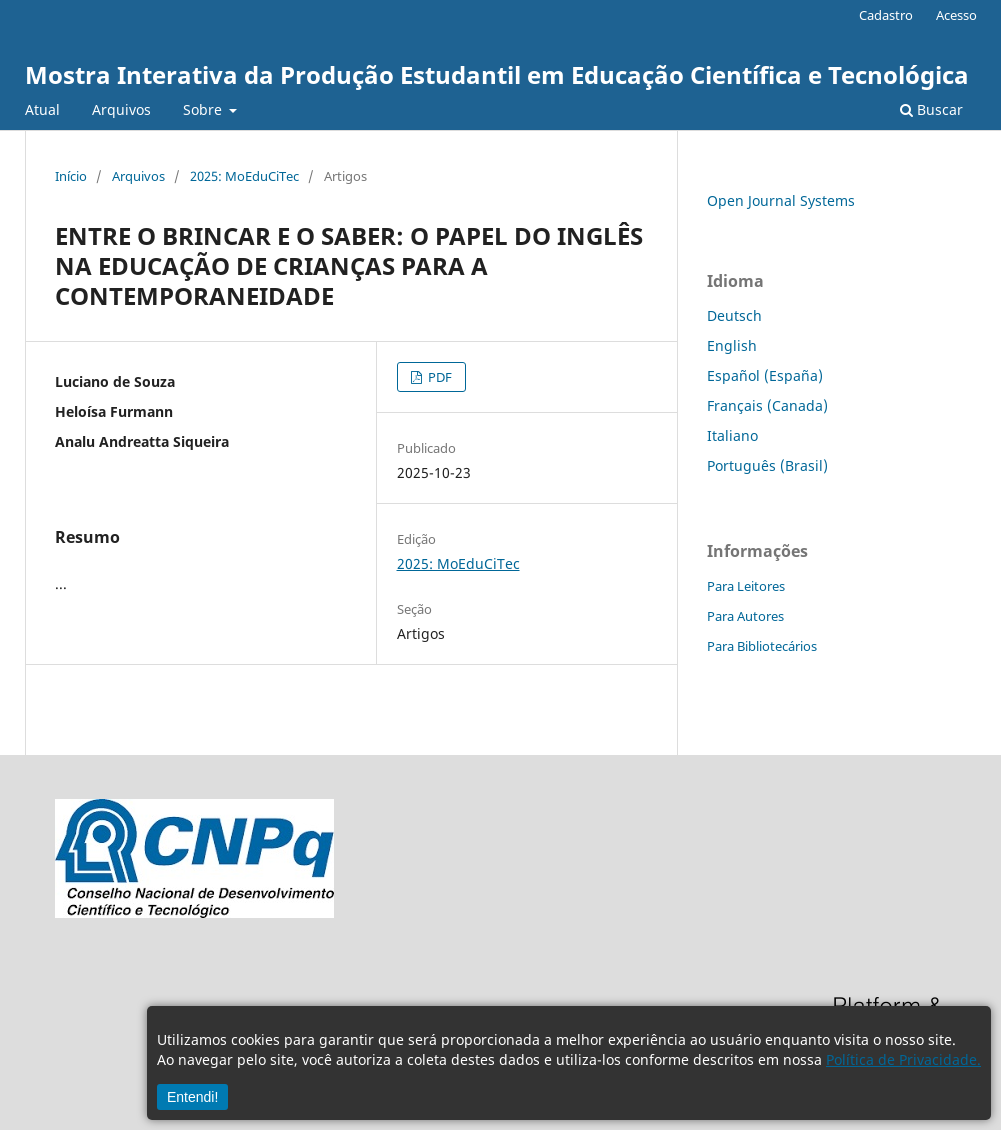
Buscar (931, 109)
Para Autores (745, 616)
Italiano (732, 435)
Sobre (204, 109)
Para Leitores (746, 586)
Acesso (956, 15)
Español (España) (765, 375)
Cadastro (886, 15)
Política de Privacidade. (903, 1059)
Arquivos (121, 109)
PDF (438, 377)
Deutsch (734, 315)
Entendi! (192, 1097)
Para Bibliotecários (762, 646)
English (732, 345)
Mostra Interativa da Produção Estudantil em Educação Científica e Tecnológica (497, 74)
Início (71, 176)
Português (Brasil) (767, 465)
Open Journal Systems (781, 200)
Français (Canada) (767, 405)
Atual (42, 109)
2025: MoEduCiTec (244, 176)
